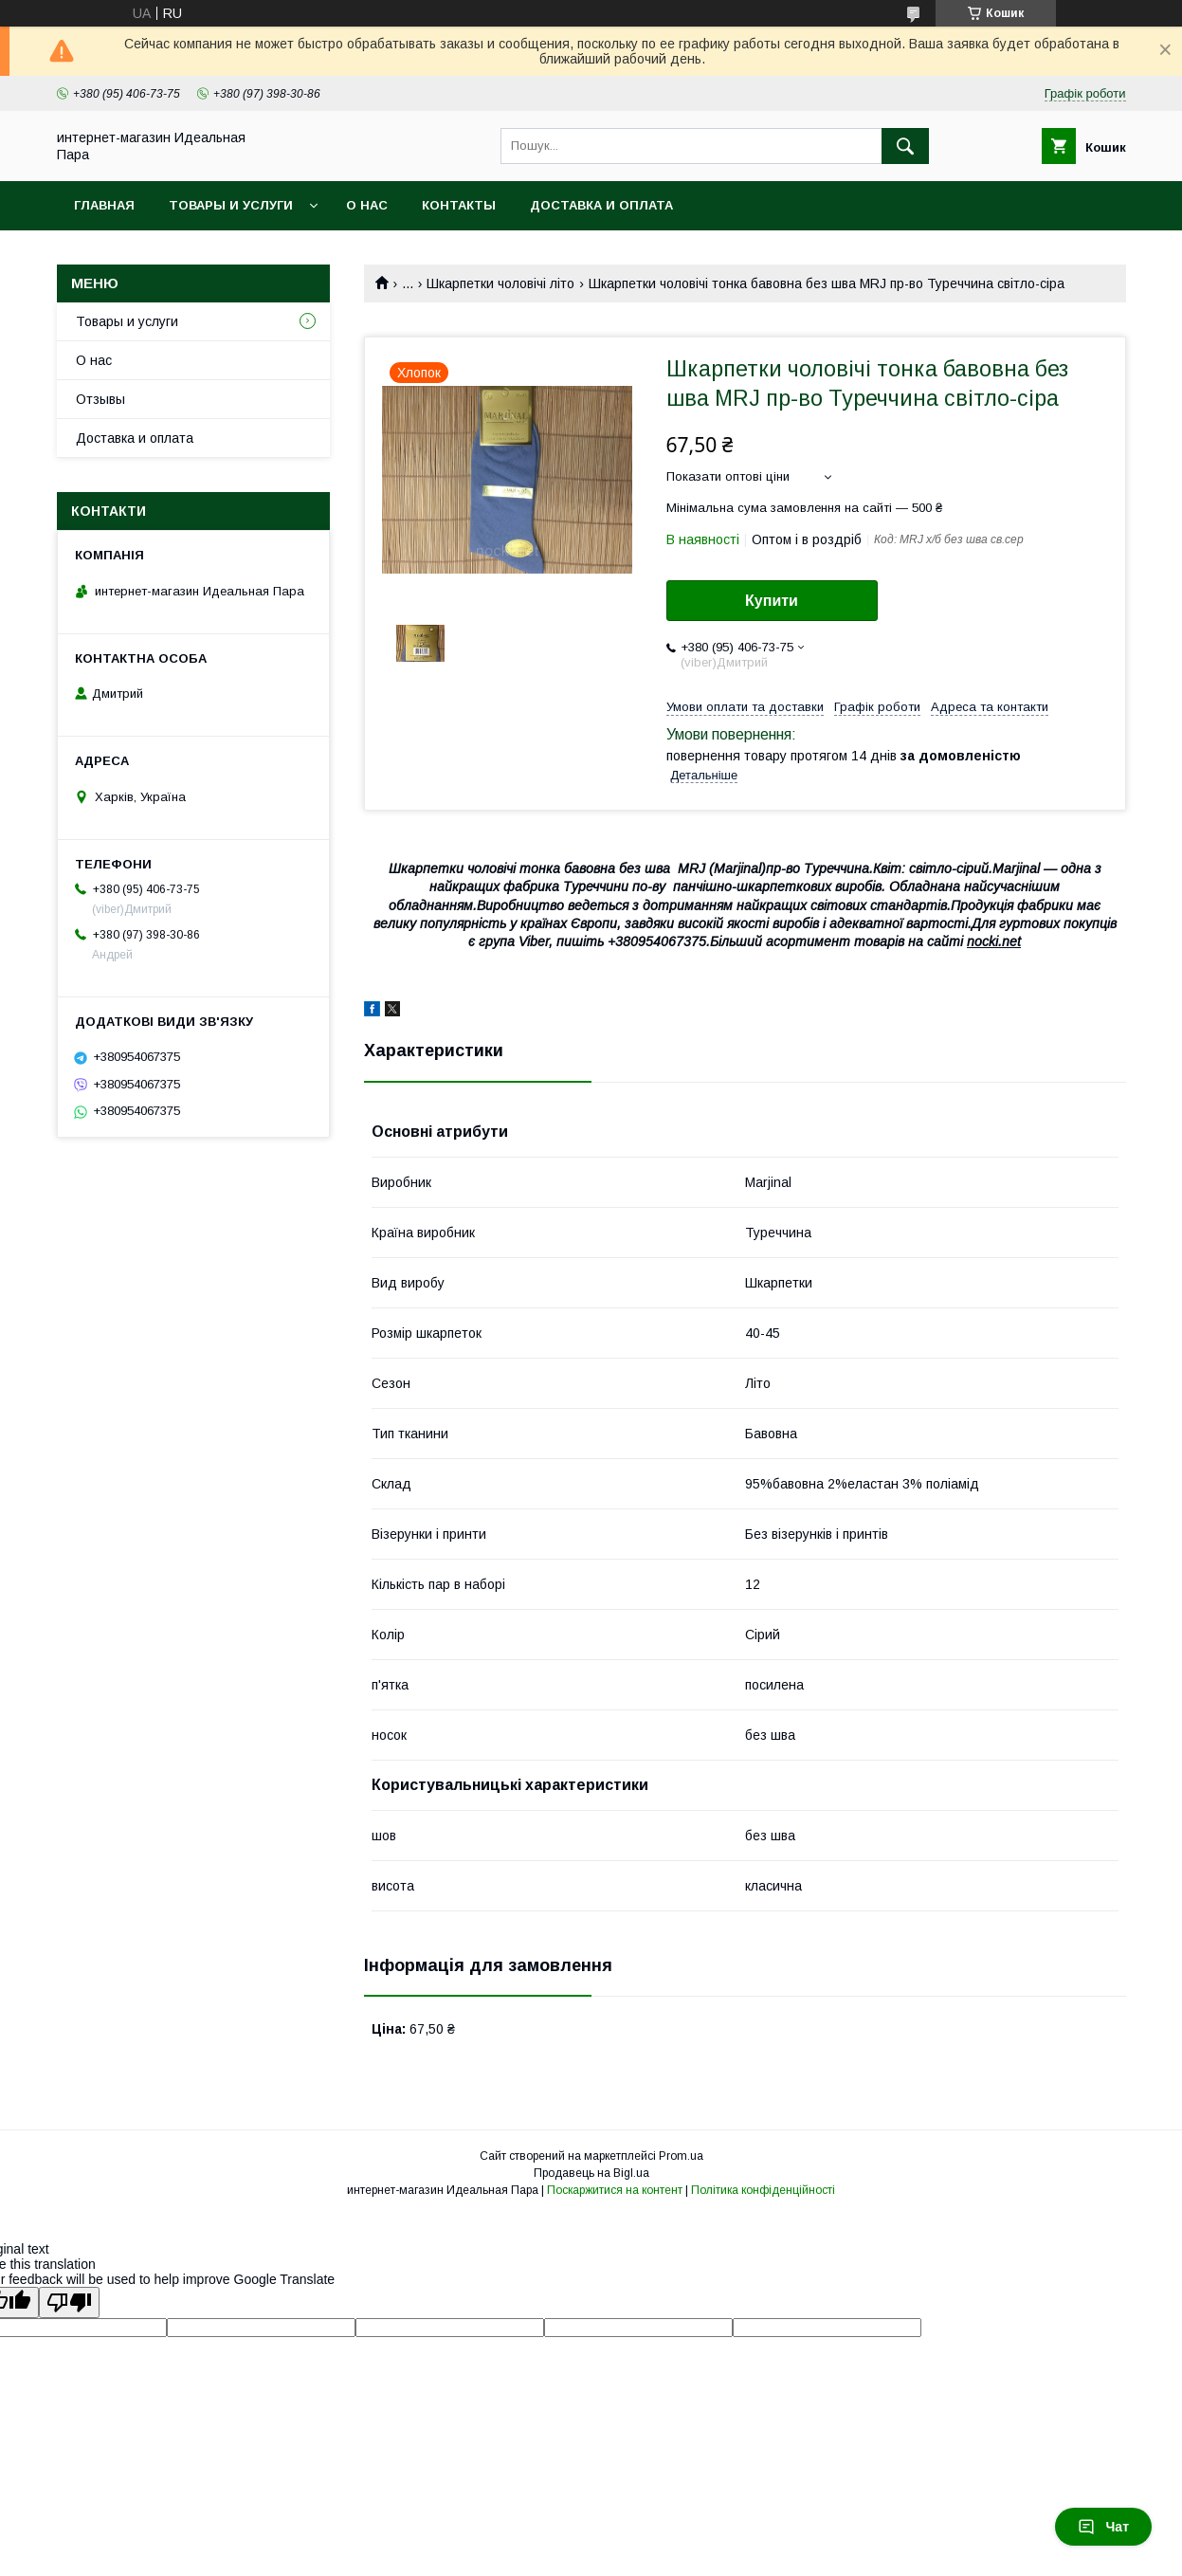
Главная (104, 205)
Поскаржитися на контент (614, 2190)
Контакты (459, 205)
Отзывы (100, 399)
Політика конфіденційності (763, 2190)
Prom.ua (681, 2156)
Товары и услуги (231, 205)
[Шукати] (905, 146)
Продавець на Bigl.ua (591, 2173)
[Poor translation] (69, 2302)
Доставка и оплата (601, 205)
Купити (771, 601)
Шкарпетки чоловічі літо (500, 283)
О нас (367, 205)
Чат (1103, 2526)
